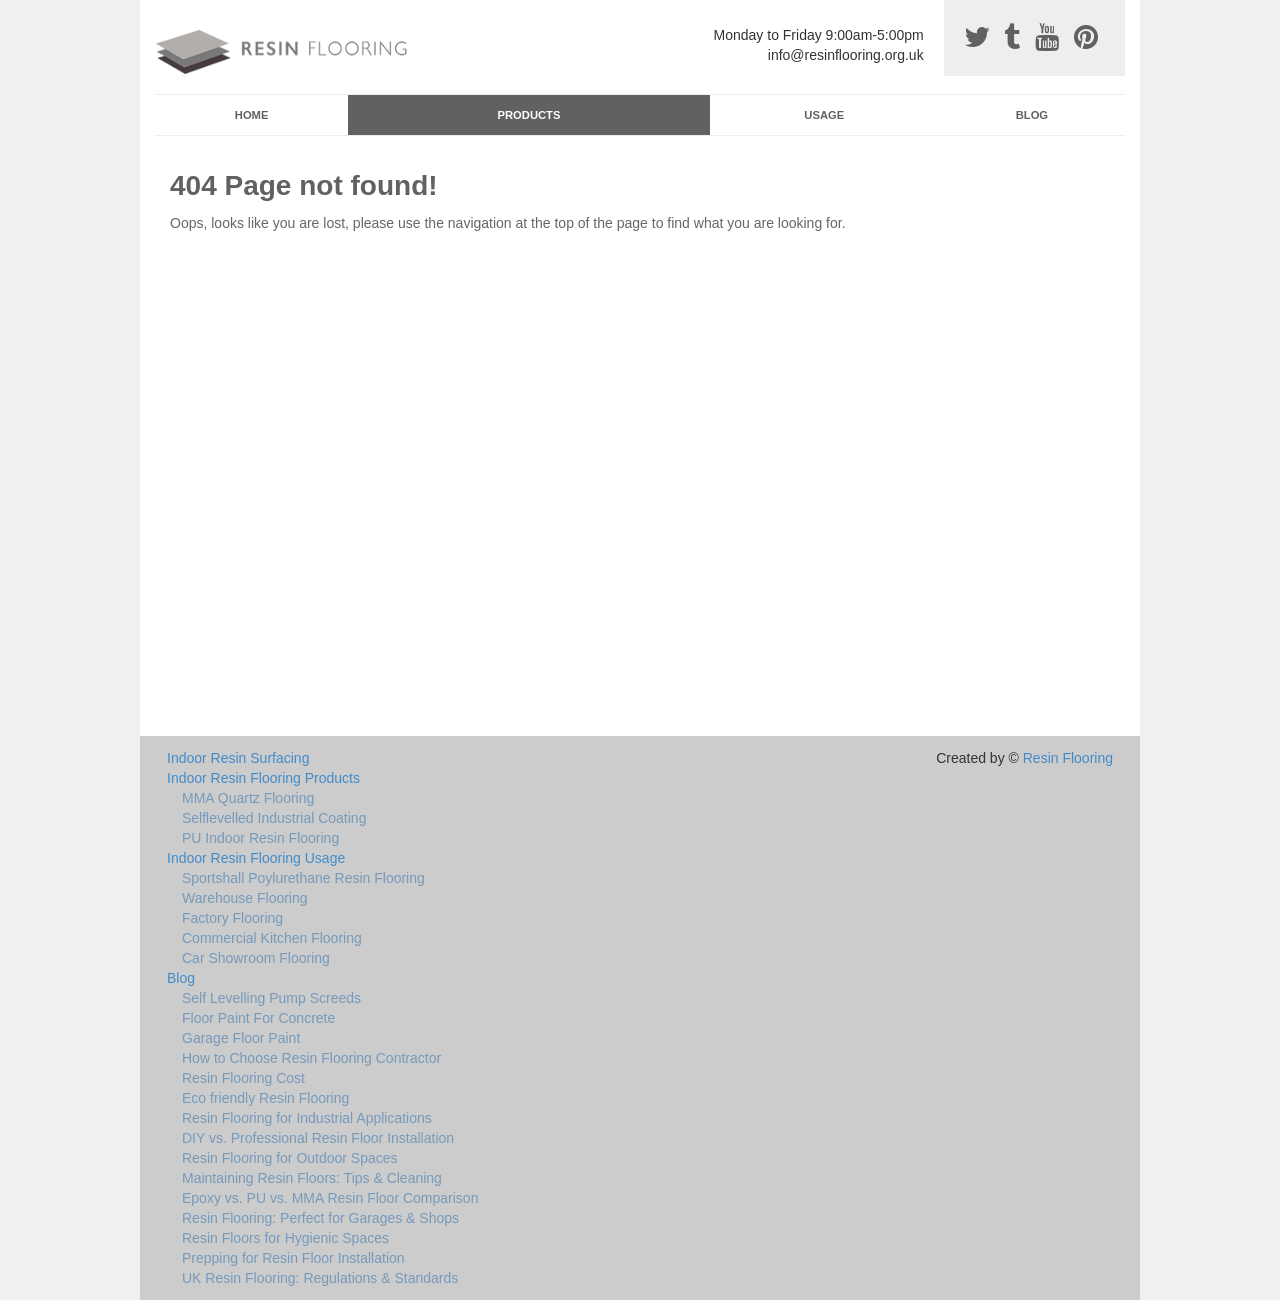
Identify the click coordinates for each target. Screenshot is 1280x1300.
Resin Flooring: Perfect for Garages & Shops (320, 1218)
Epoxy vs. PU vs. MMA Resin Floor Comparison (330, 1198)
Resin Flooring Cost (243, 1078)
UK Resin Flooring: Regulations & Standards (320, 1278)
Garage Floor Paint (241, 1038)
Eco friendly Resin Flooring (265, 1098)
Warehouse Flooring (245, 898)
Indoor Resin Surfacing (238, 758)
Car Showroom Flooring (256, 958)
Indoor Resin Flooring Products (263, 778)
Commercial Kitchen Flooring (272, 938)
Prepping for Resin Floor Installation (293, 1258)
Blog (1032, 115)
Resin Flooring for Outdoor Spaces (290, 1158)
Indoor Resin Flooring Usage (256, 858)
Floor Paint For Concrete (258, 1018)
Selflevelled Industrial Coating (274, 818)
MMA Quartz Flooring (248, 798)
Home (252, 115)
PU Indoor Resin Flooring (260, 838)
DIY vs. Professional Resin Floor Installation (318, 1138)
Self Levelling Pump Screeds (271, 998)
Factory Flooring (232, 918)
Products (529, 115)
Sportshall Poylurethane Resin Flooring (303, 878)
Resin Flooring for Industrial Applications (307, 1118)
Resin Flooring (1068, 758)
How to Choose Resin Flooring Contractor (311, 1058)
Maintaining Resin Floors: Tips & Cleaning (312, 1178)
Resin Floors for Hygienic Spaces (285, 1238)
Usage (824, 115)
